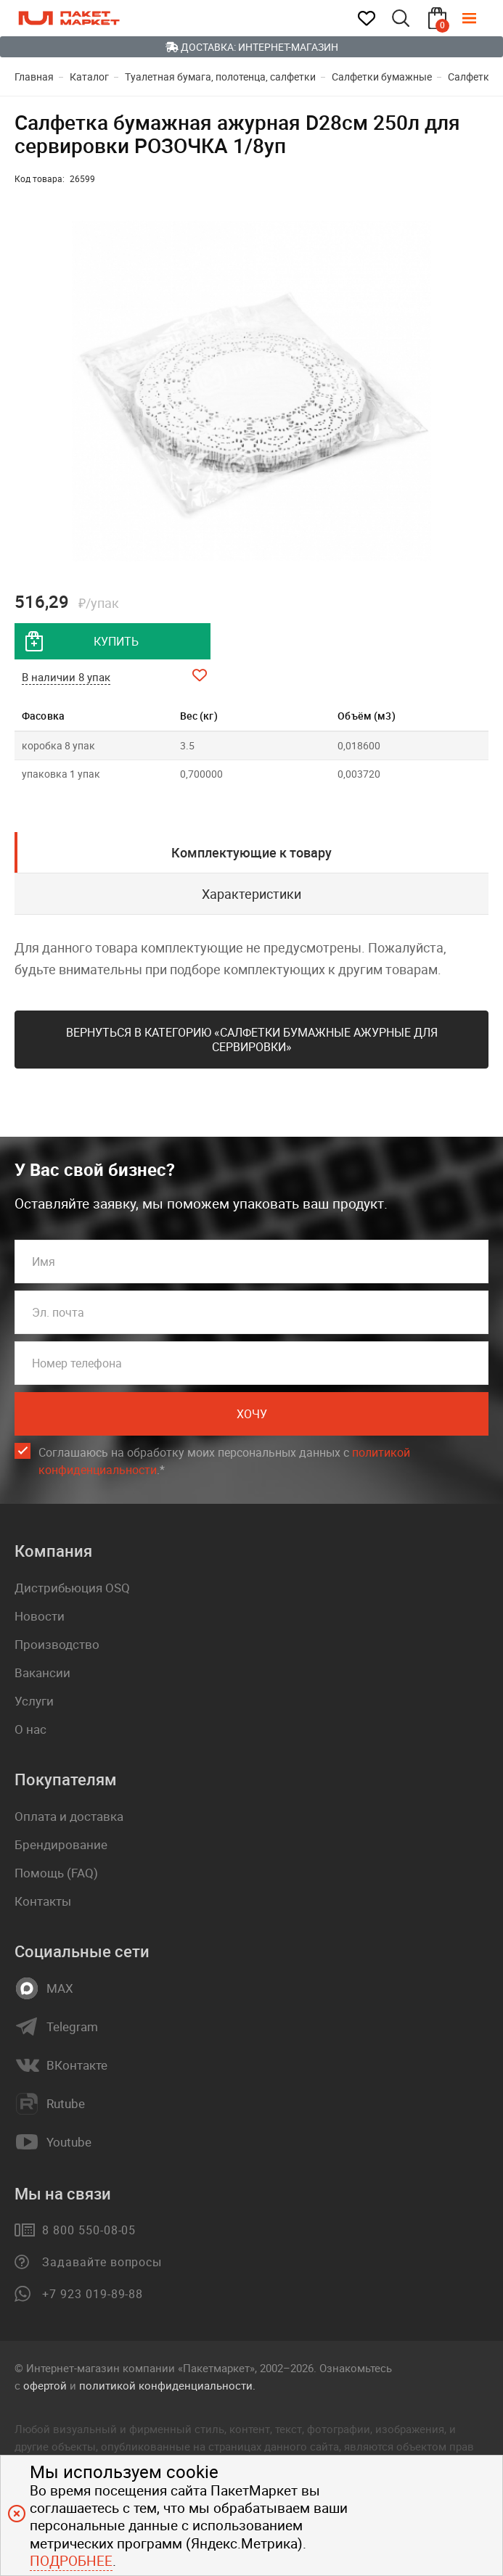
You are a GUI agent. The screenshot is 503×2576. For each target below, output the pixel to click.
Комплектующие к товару (251, 852)
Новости (40, 1616)
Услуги (34, 1700)
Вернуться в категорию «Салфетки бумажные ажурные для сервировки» (252, 1039)
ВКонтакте (76, 2065)
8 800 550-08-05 (89, 2230)
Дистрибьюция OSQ (72, 1587)
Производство (57, 1644)
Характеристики (251, 893)
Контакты (43, 1901)
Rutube (65, 2104)
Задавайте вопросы (102, 2262)
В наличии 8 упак (66, 677)
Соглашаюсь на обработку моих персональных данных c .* (224, 1461)
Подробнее (71, 2560)
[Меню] (479, 18)
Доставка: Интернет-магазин (251, 47)
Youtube (68, 2142)
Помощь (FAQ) (56, 1872)
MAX (59, 1988)
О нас (30, 1729)
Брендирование (61, 1844)
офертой (45, 2385)
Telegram (72, 2027)
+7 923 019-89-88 (92, 2294)
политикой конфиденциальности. (167, 2385)
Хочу (252, 1414)
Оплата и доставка (69, 1816)
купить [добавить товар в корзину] (116, 641)
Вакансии (42, 1672)
